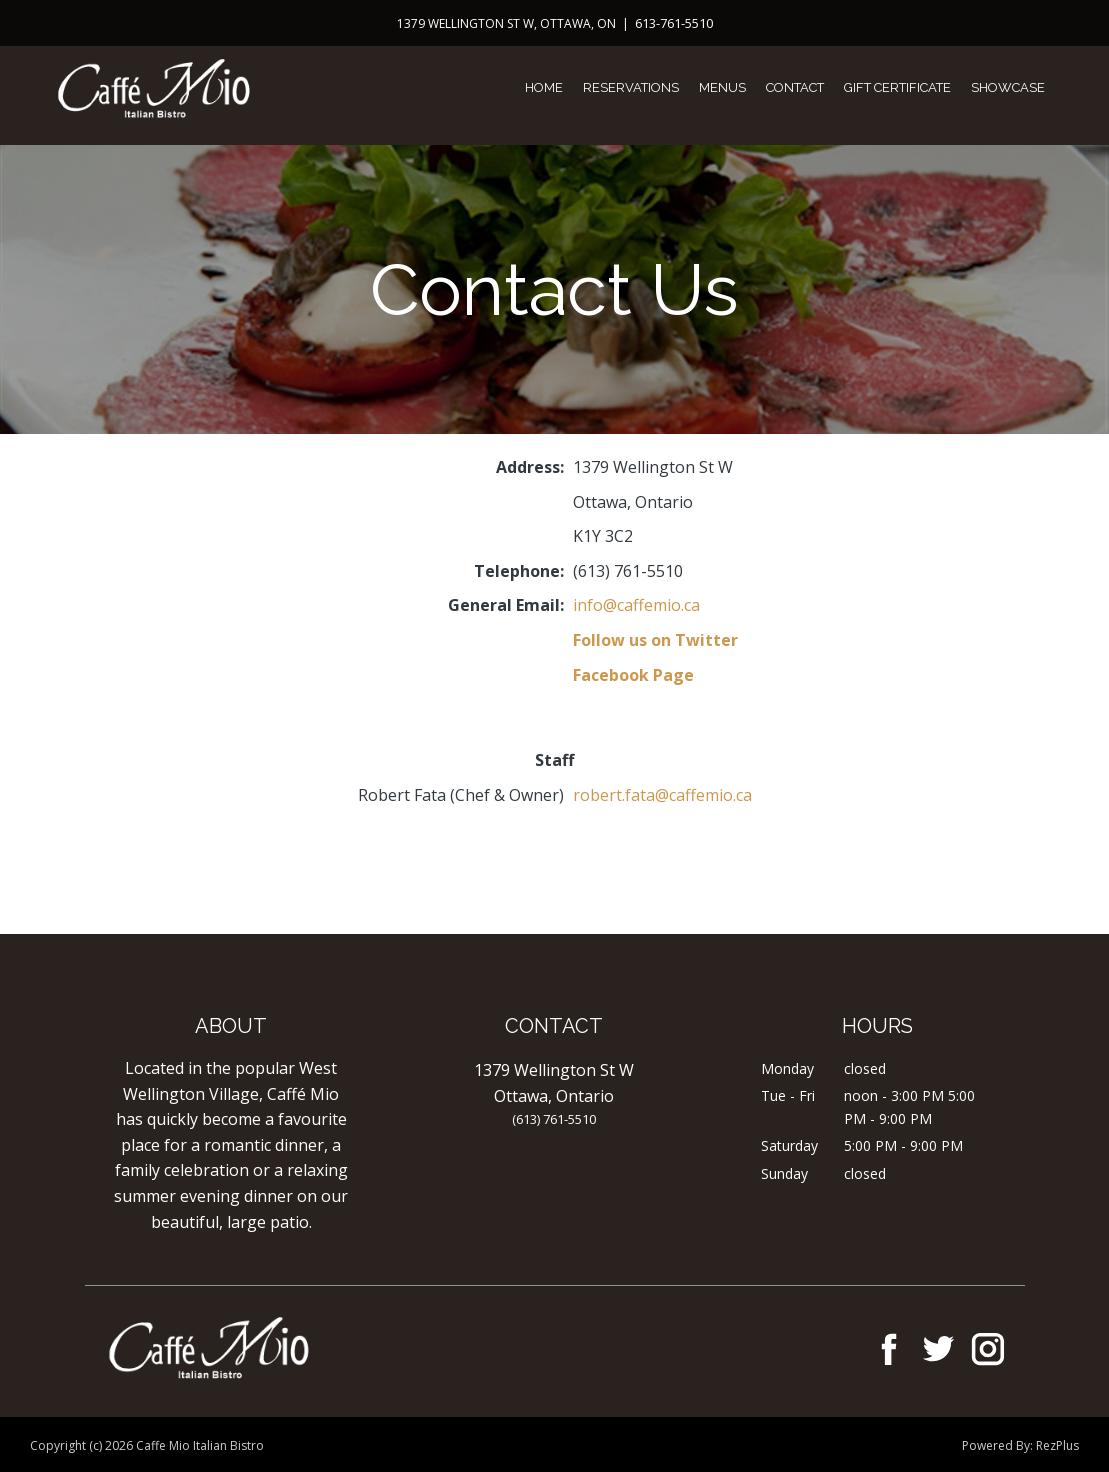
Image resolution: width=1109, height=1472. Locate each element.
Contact (795, 87)
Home (544, 87)
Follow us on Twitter (655, 640)
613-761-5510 (674, 23)
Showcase (1008, 87)
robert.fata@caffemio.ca (662, 795)
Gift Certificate (897, 87)
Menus (722, 87)
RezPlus (1057, 1445)
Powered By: (999, 1445)
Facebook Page (633, 675)
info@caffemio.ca (636, 605)
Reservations (631, 87)
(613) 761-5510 (554, 1119)
